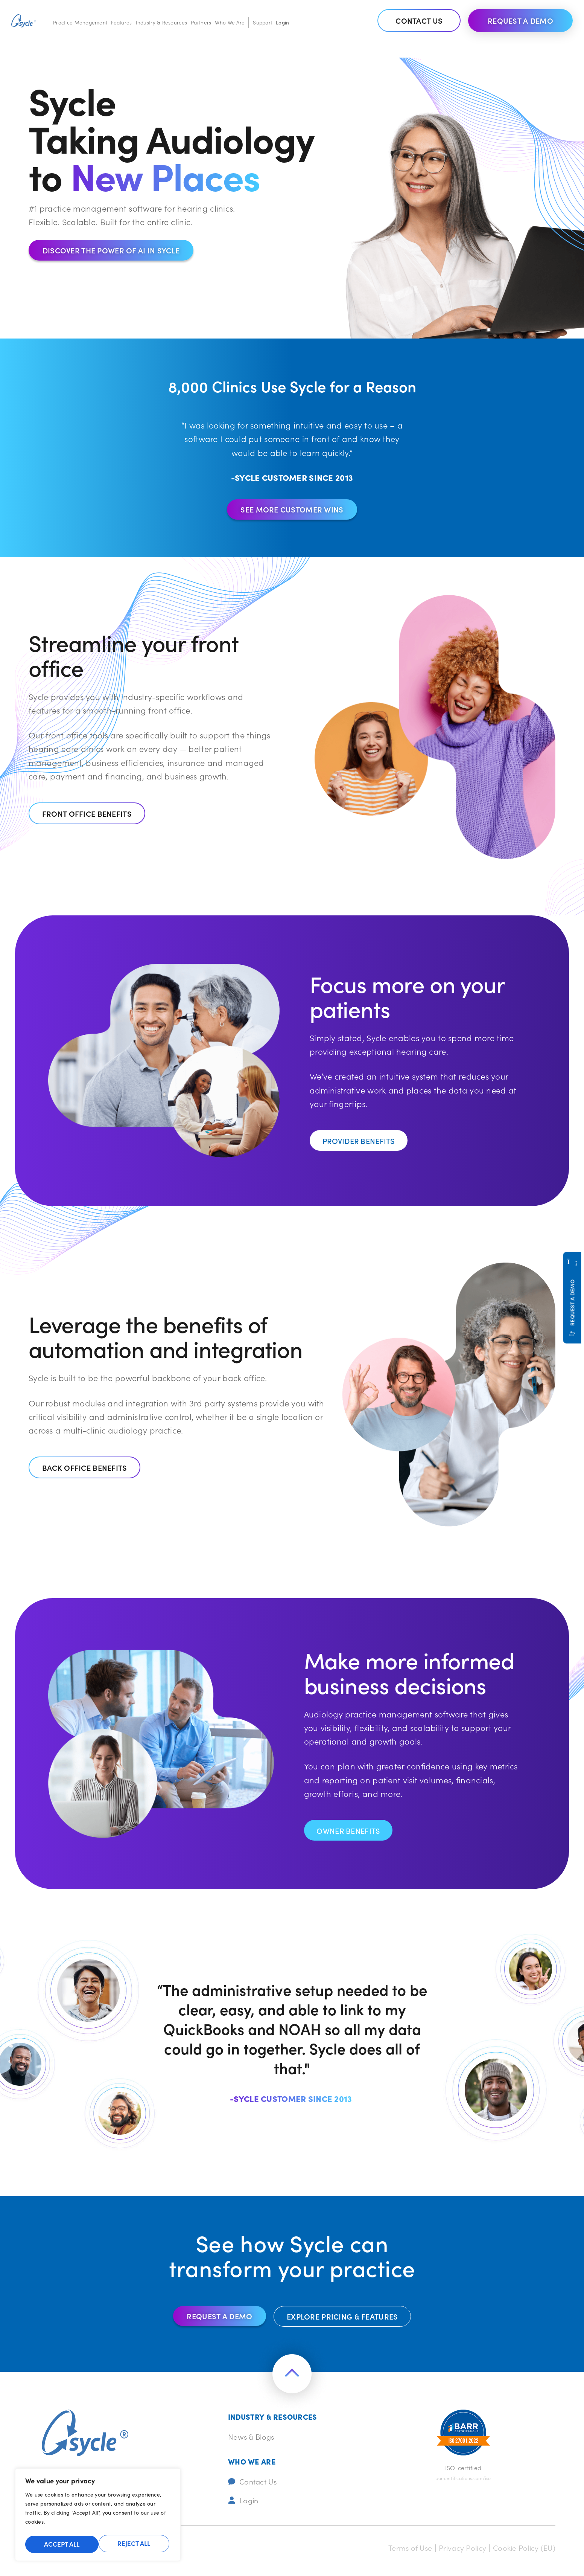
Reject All (60, 2544)
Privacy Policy (452, 2554)
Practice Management (80, 22)
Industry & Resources (161, 22)
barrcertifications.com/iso (463, 2481)
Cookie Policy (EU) (520, 2554)
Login (282, 22)
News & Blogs (253, 2440)
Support (262, 22)
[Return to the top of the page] (292, 2378)
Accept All (134, 2544)
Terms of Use (395, 2554)
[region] (98, 2516)
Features (121, 22)
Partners (201, 22)
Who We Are (230, 22)
